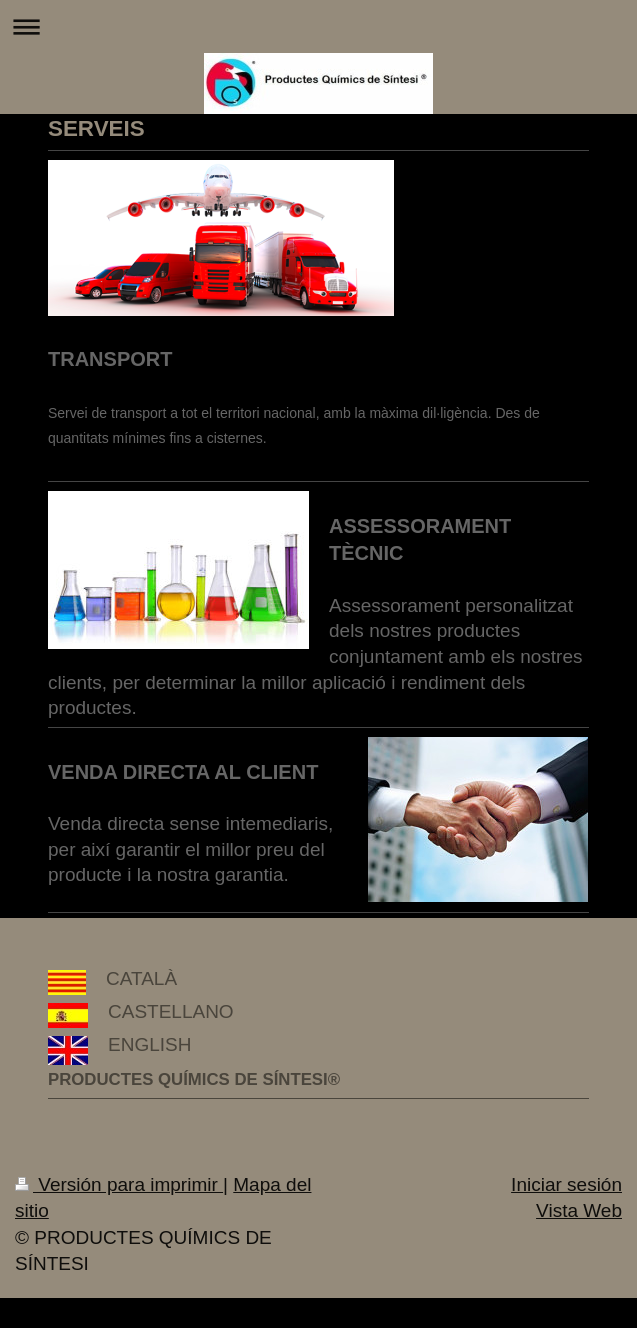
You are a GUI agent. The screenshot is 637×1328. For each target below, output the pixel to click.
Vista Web (579, 1210)
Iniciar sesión (566, 1184)
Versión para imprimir (119, 1184)
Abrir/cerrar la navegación (318, 26)
